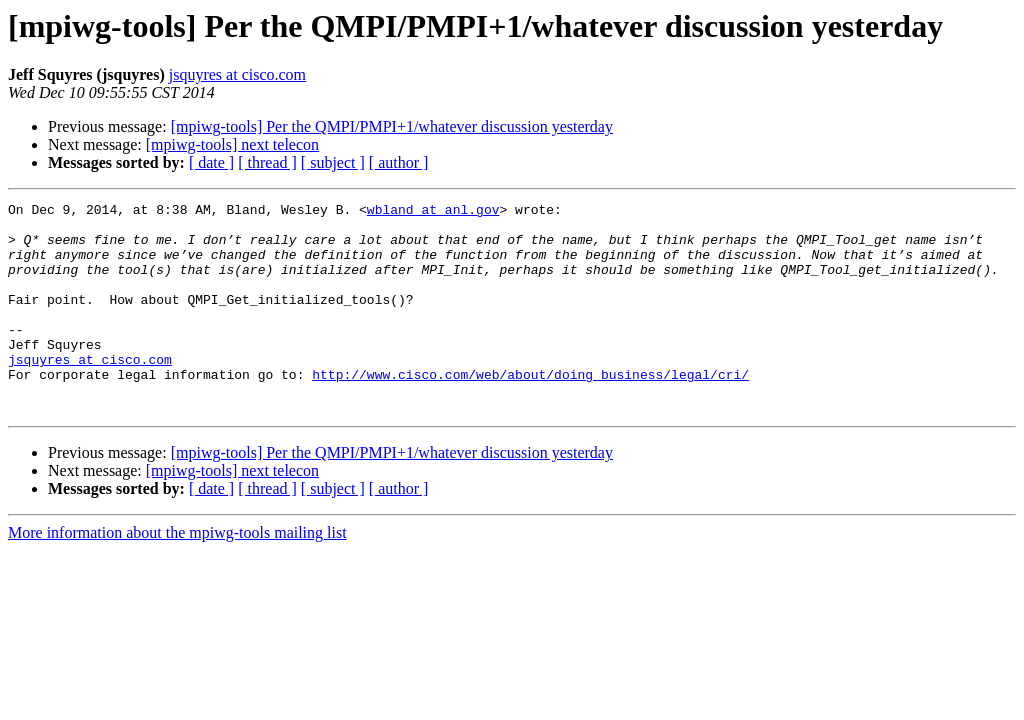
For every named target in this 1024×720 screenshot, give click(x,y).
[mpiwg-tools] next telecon (232, 144)
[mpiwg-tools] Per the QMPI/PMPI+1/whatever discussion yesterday (392, 126)
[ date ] (211, 162)
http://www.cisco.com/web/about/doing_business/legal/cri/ (530, 410)
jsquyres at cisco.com (237, 74)
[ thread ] (267, 162)
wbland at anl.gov (433, 212)
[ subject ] (333, 162)
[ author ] (399, 162)
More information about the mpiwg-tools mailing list (177, 574)
